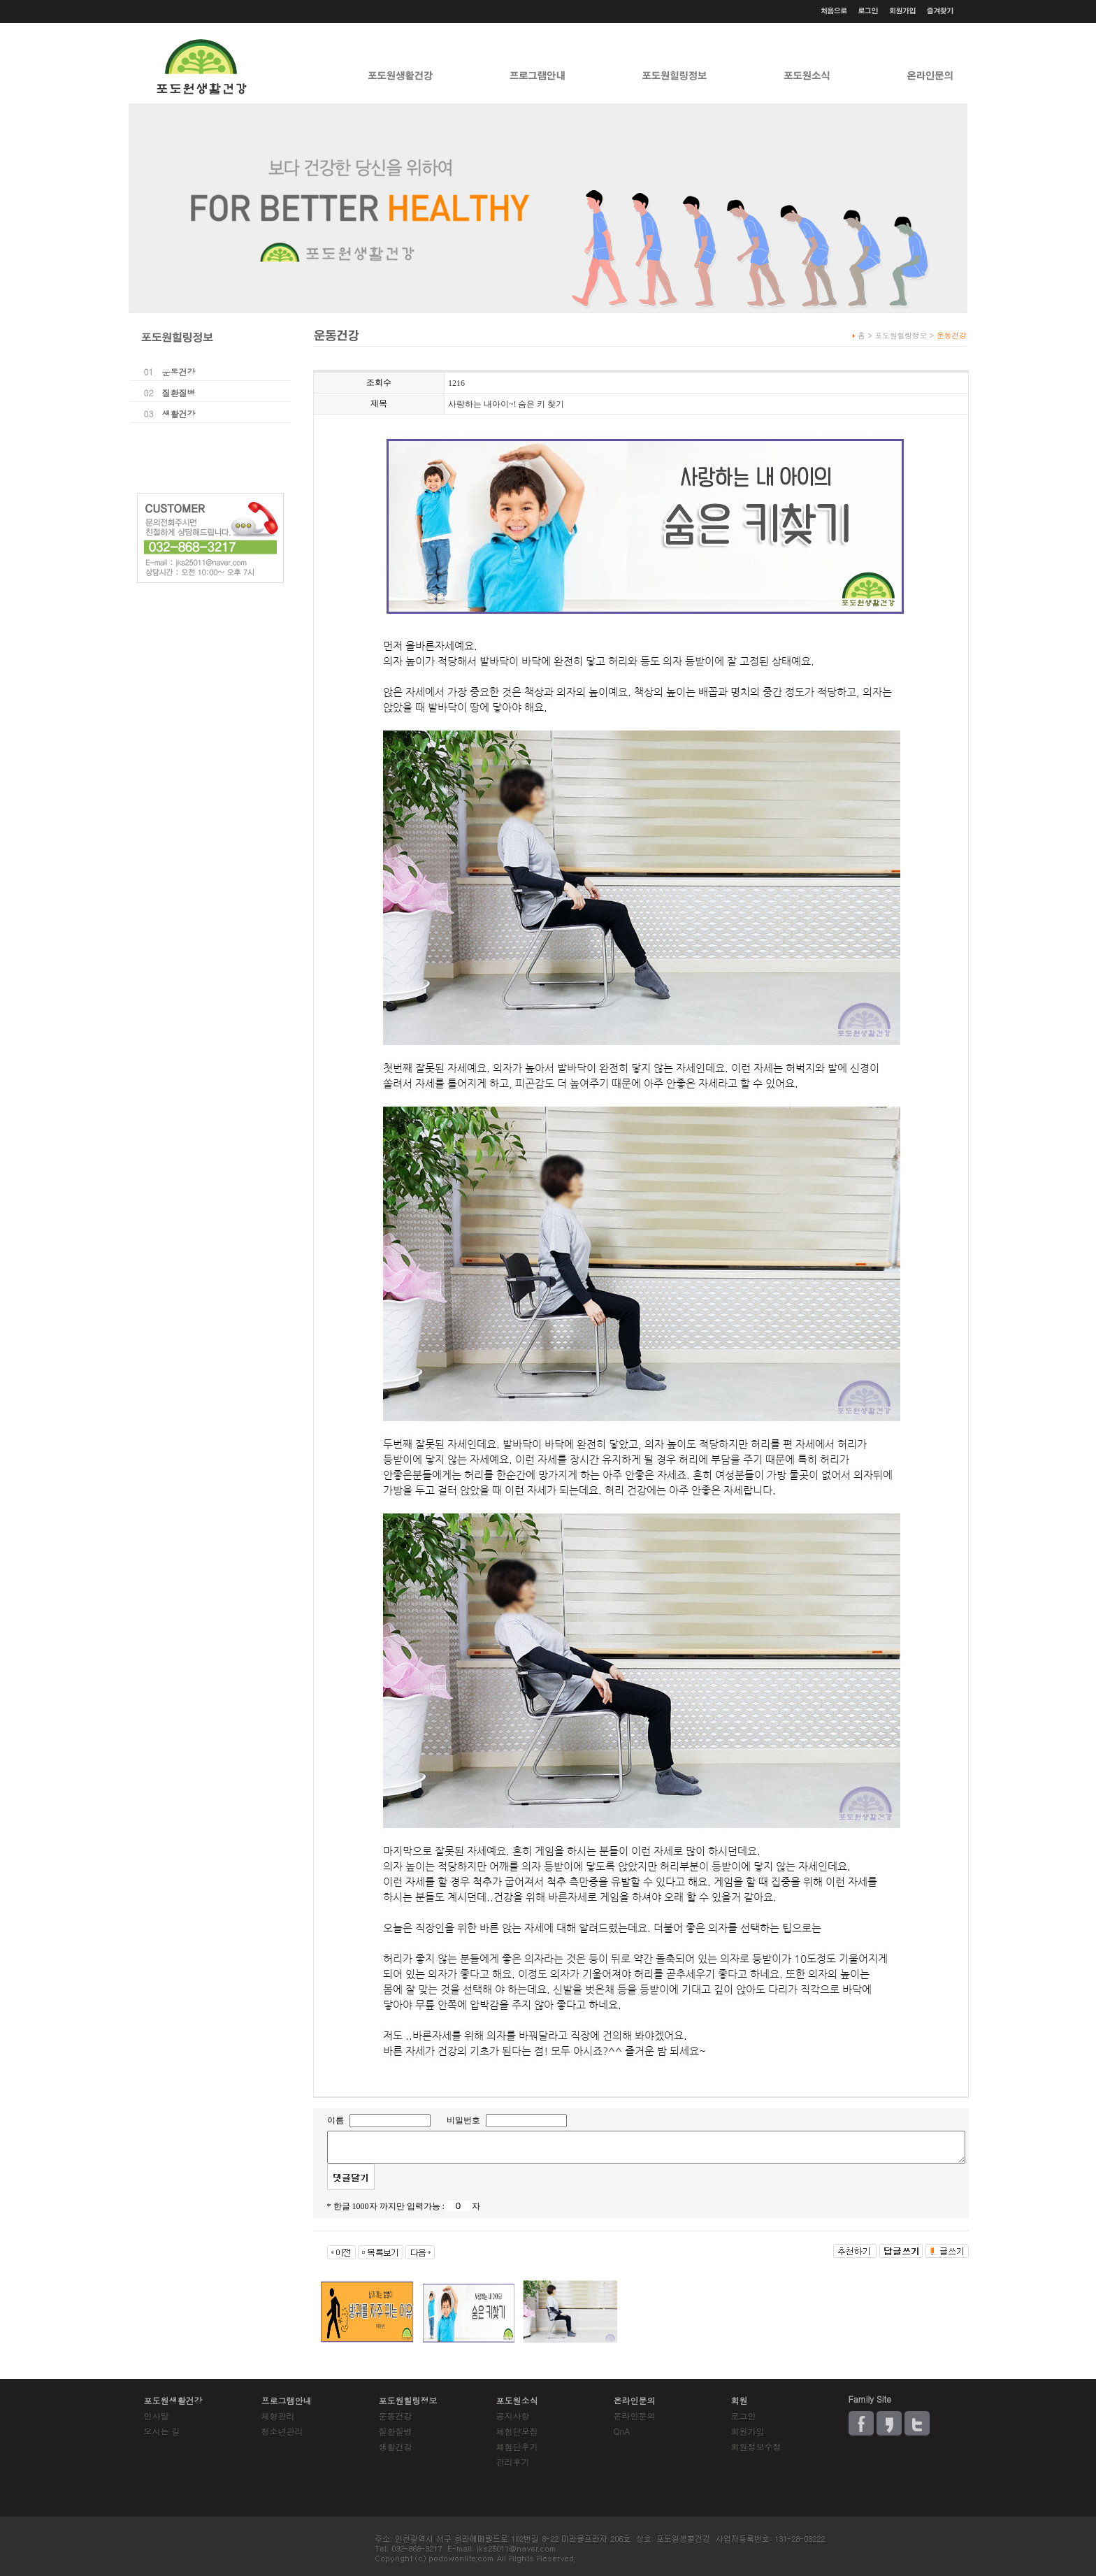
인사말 (156, 2416)
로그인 (743, 2416)
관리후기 (513, 2462)
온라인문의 (635, 2416)
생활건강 (179, 413)
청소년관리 (282, 2431)
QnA (622, 2431)
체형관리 (278, 2416)
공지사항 (513, 2416)
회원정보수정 (756, 2446)
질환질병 (179, 392)
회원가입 (748, 2431)
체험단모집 (517, 2431)
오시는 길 (162, 2431)
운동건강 (179, 371)
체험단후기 (517, 2446)
